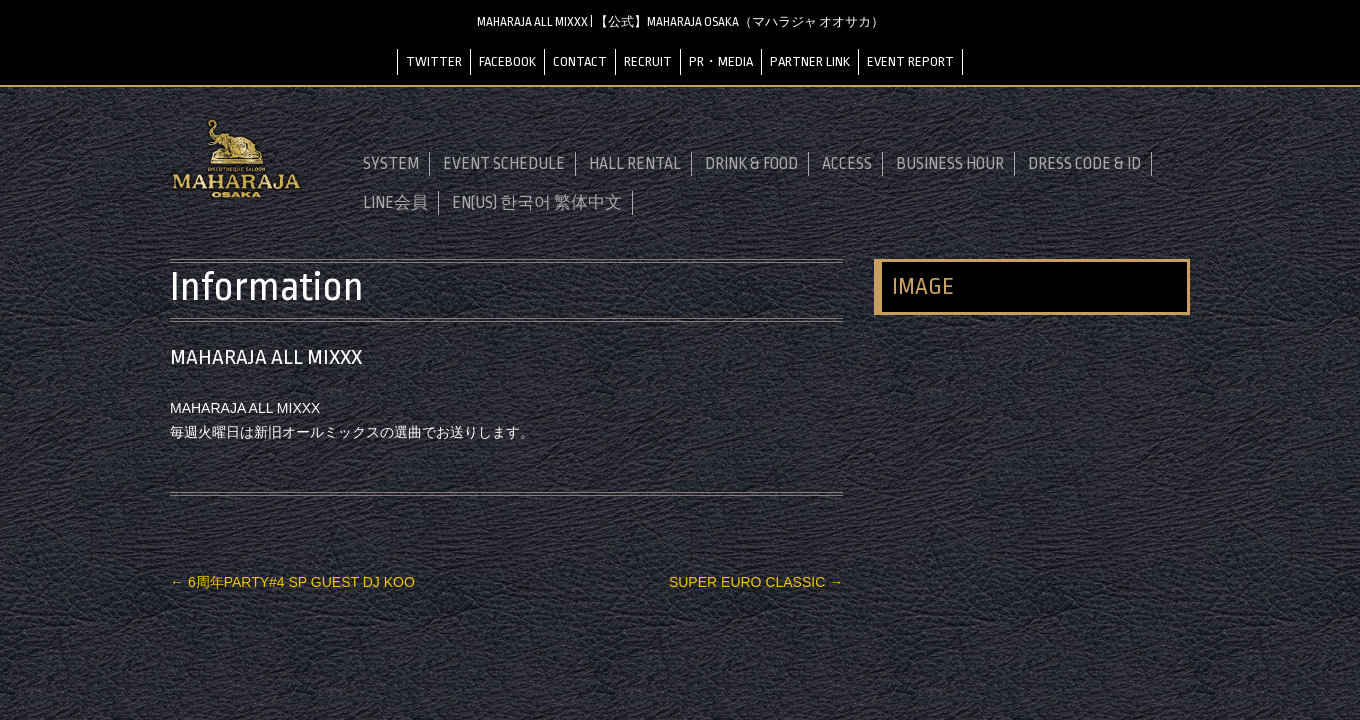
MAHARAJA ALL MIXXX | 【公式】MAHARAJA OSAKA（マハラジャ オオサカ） (680, 22)
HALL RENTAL (635, 164)
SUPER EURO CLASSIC (756, 582)
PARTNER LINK (810, 61)
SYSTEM (391, 164)
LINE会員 (395, 203)
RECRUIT (648, 61)
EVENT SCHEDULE (504, 164)
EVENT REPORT (910, 61)
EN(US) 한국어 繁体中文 (537, 203)
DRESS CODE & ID (1084, 164)
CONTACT (580, 61)
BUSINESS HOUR (950, 164)
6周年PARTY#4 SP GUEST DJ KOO (292, 582)
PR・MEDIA (721, 61)
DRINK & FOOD (751, 164)
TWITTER (434, 61)
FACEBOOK (507, 61)
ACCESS (847, 164)
